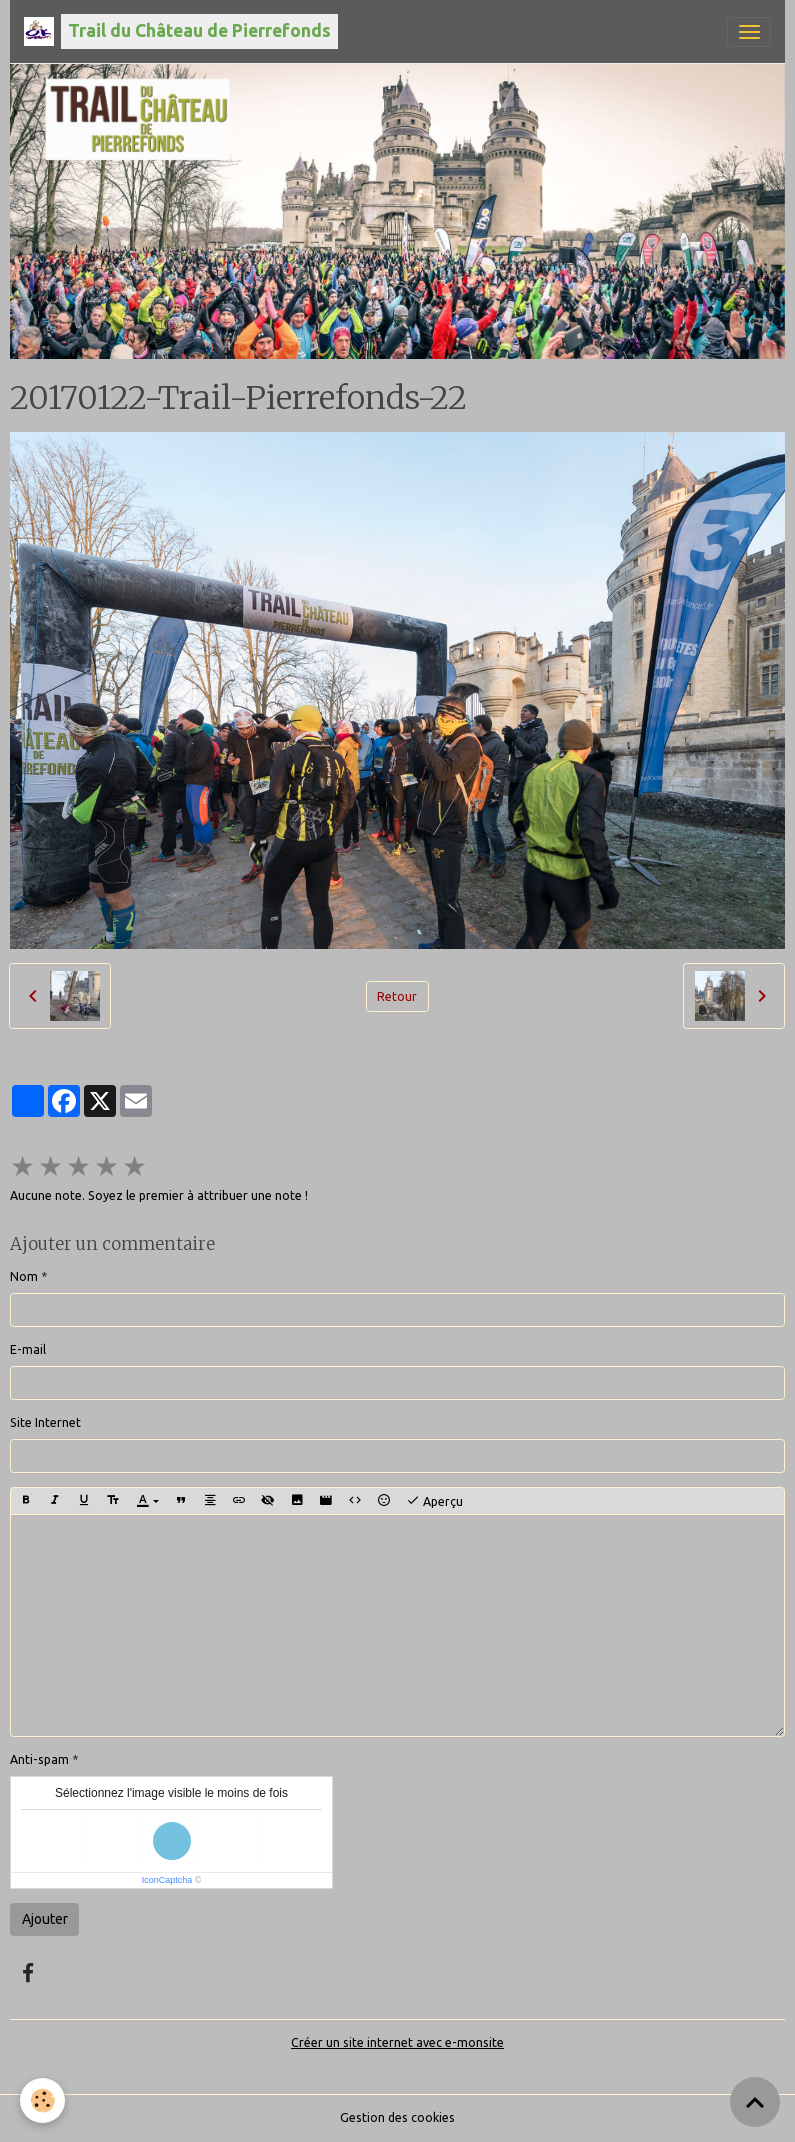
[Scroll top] (755, 2102)
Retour (397, 996)
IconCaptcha (167, 1880)
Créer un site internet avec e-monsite (397, 2042)
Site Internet (45, 1422)
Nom (24, 1276)
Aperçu (434, 1501)
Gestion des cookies (397, 2117)
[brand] (181, 31)
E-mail (28, 1349)
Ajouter (45, 1919)
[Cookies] (42, 2100)
